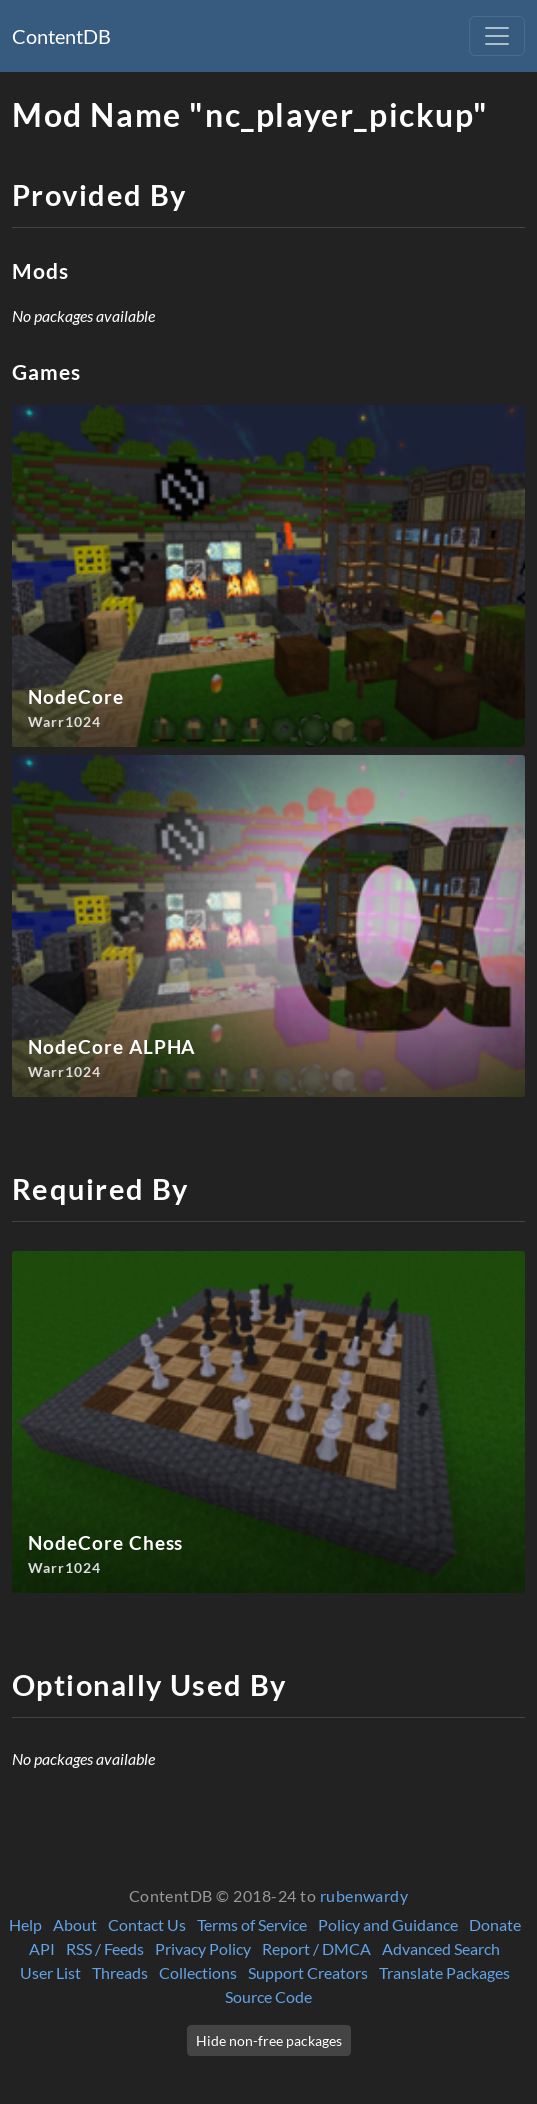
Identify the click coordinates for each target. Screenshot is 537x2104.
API (42, 1948)
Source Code (268, 1996)
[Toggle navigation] (497, 36)
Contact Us (147, 1924)
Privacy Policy (203, 1948)
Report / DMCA (316, 1948)
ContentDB (61, 36)
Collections (198, 1972)
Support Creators (308, 1972)
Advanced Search (441, 1948)
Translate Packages (444, 1972)
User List (50, 1972)
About (75, 1924)
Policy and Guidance (388, 1924)
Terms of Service (252, 1924)
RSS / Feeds (105, 1948)
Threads (120, 1972)
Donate (495, 1924)
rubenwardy (364, 1895)
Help (25, 1924)
